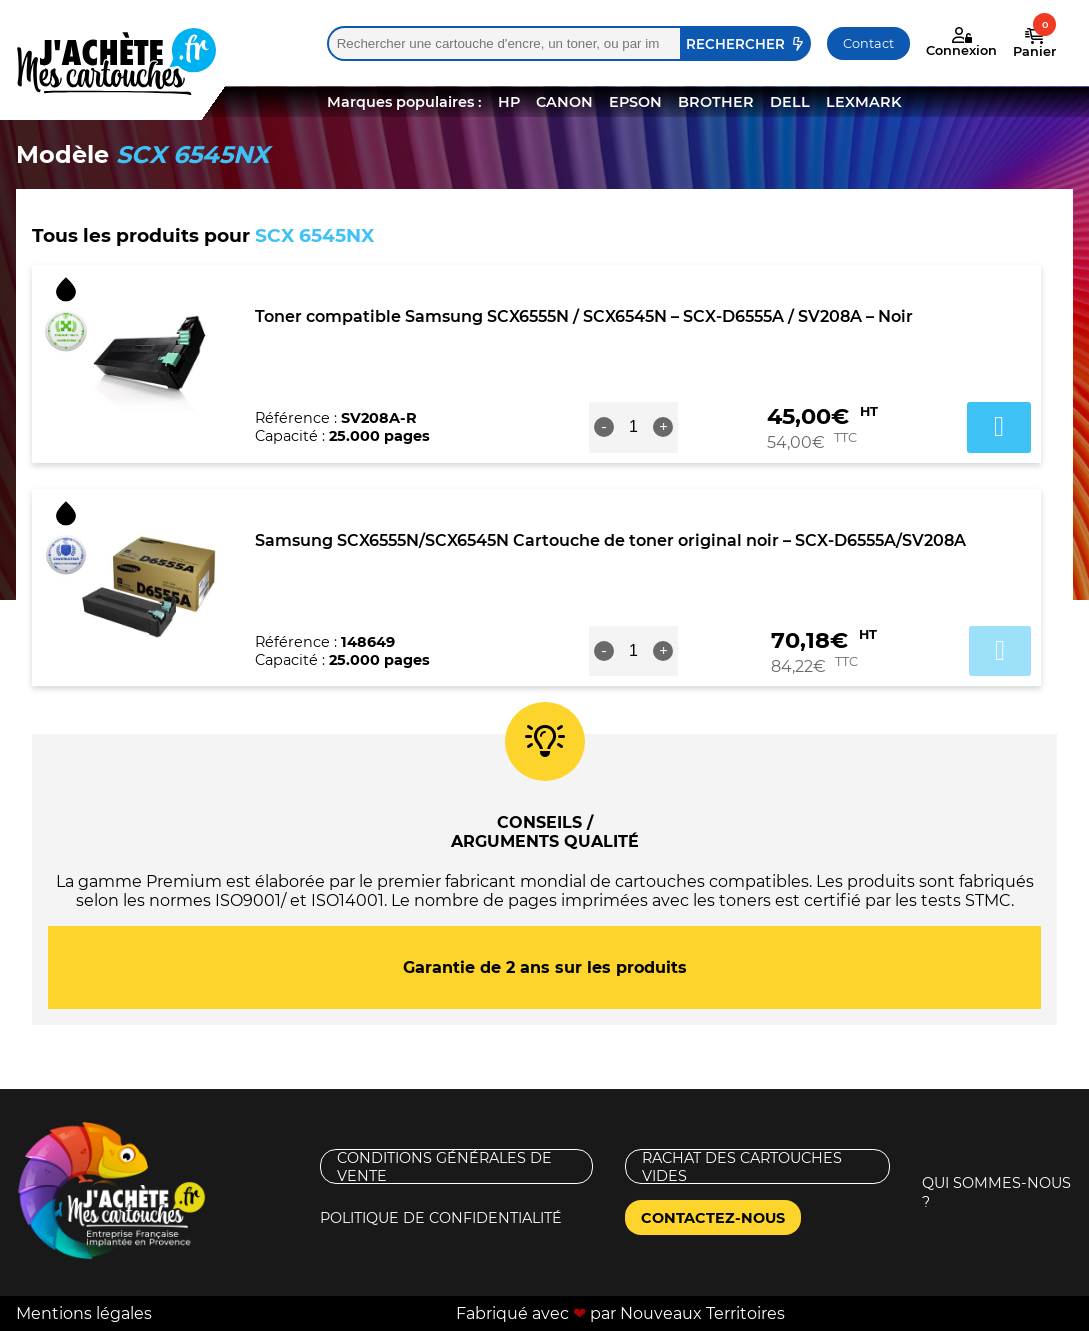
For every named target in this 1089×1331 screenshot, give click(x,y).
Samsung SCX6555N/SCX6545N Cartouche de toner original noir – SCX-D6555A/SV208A (610, 540)
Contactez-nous (713, 1218)
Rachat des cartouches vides (742, 1166)
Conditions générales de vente (444, 1166)
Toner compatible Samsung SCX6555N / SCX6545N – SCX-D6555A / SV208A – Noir (584, 316)
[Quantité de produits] (633, 427)
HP (509, 102)
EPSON (635, 102)
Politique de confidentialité (441, 1218)
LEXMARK (863, 102)
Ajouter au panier (1000, 651)
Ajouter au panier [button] (999, 427)
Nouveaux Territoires (702, 1313)
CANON (564, 102)
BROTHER (716, 102)
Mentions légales (84, 1313)
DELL (790, 102)
